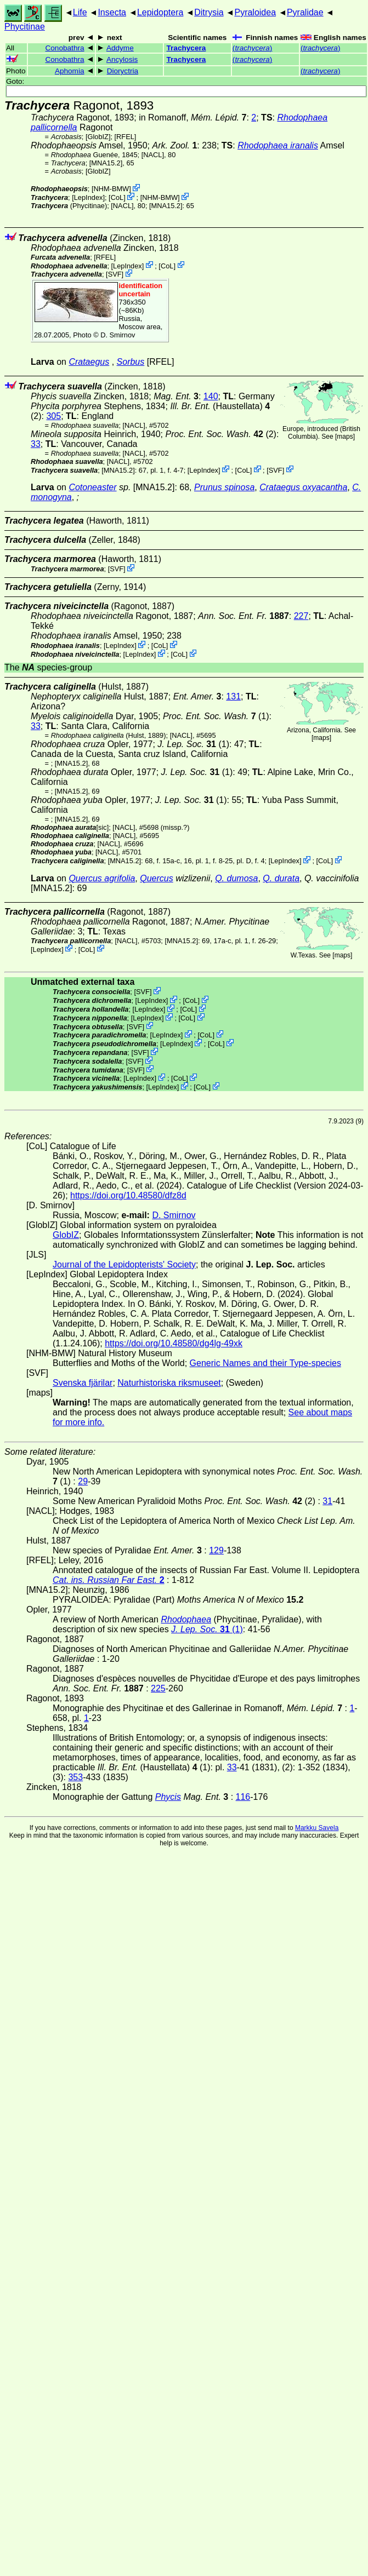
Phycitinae (24, 26)
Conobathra (64, 48)
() (253, 48)
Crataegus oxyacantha (303, 487)
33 (36, 444)
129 (216, 1550)
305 (53, 416)
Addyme (120, 48)
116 (243, 1797)
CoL (117, 197)
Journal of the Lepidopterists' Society (124, 1264)
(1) (216, 716)
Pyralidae (305, 12)
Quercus (156, 878)
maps (345, 436)
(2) (220, 434)
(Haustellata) (220, 406)
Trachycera (186, 48)
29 (83, 1481)
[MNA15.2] (105, 163)
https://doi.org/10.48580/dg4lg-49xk (173, 1343)
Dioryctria (122, 71)
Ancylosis (122, 59)
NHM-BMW (111, 189)
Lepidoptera (160, 12)
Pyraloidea (255, 12)
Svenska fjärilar (82, 1382)
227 (301, 616)
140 (210, 396)
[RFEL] (126, 137)
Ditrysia (208, 12)
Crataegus (89, 361)
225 (158, 1688)
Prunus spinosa (224, 487)
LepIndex (88, 197)
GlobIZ (97, 137)
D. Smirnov (117, 335)
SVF (115, 274)
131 (233, 696)
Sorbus (131, 361)
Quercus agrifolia (102, 878)
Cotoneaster (92, 487)
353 (75, 1777)
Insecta (112, 12)
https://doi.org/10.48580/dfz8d (128, 1195)
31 (327, 1501)
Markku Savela (316, 1828)
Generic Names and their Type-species (265, 1363)
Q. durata (281, 878)
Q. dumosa (236, 878)
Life (80, 12)
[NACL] (152, 155)
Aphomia (69, 71)
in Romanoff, (192, 117)
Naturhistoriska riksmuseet (169, 1382)
